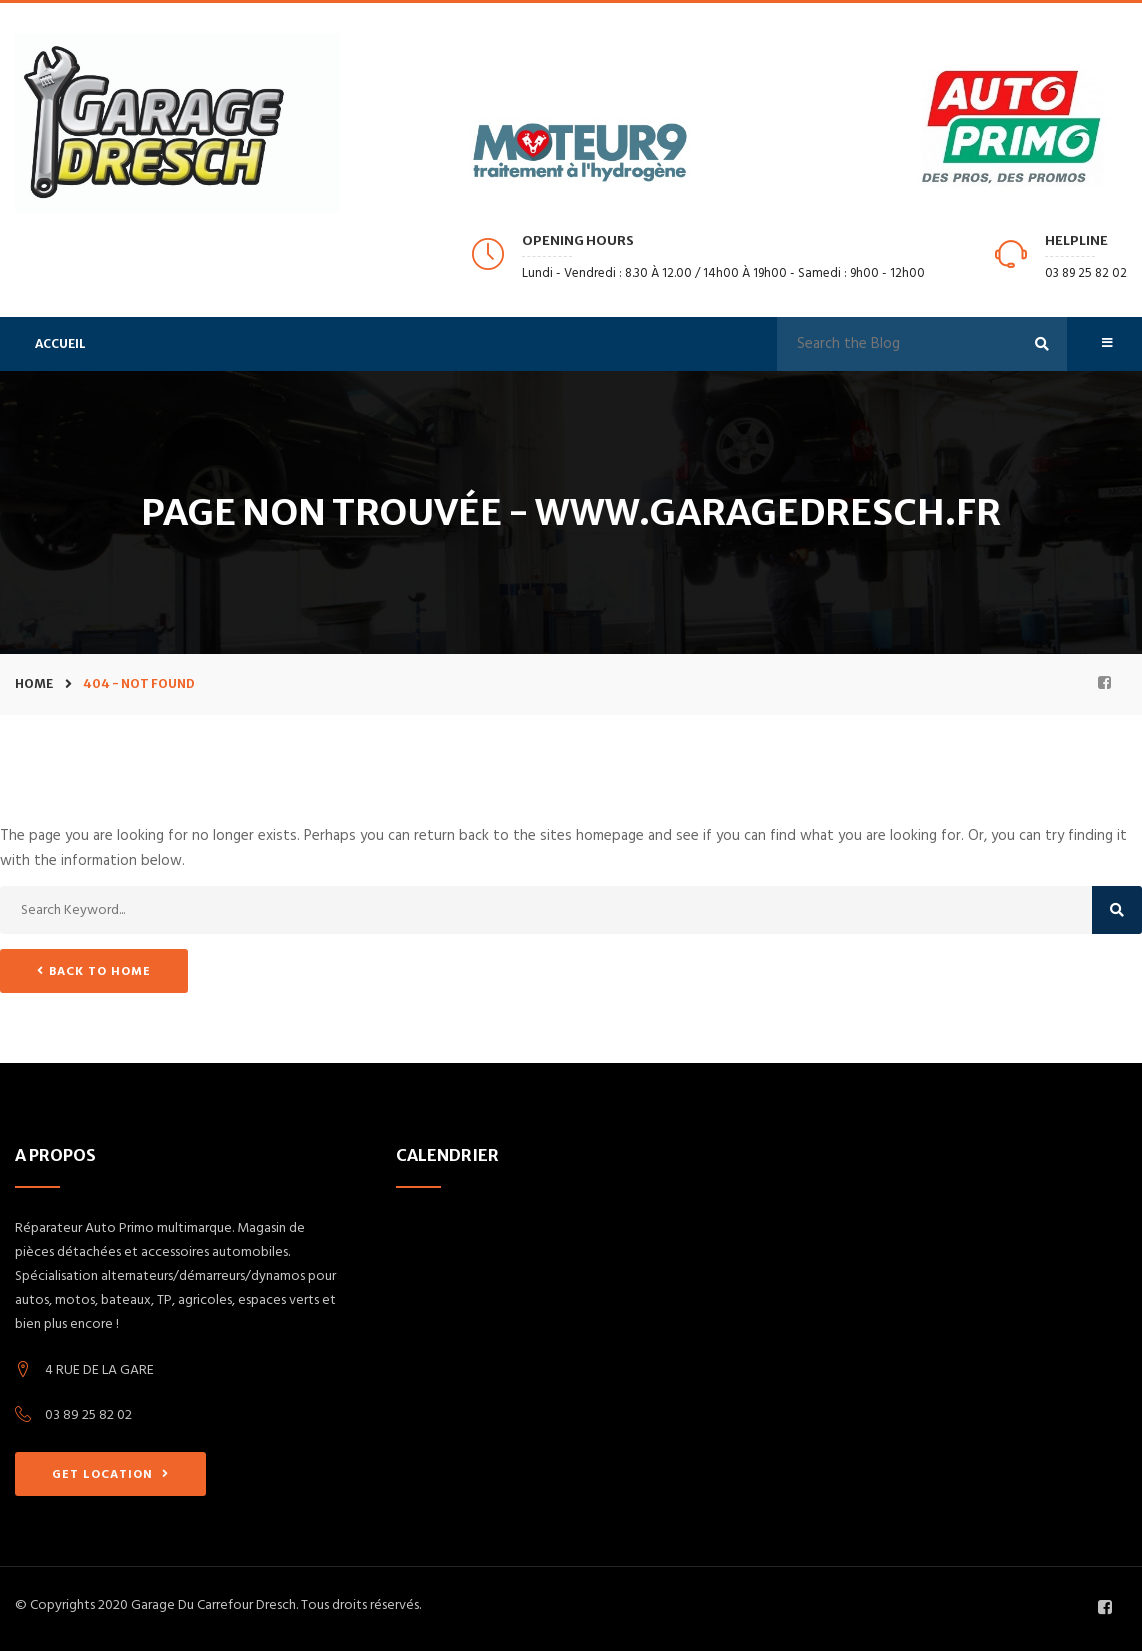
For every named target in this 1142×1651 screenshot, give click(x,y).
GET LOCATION (110, 1474)
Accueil (60, 343)
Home (34, 683)
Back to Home (94, 971)
